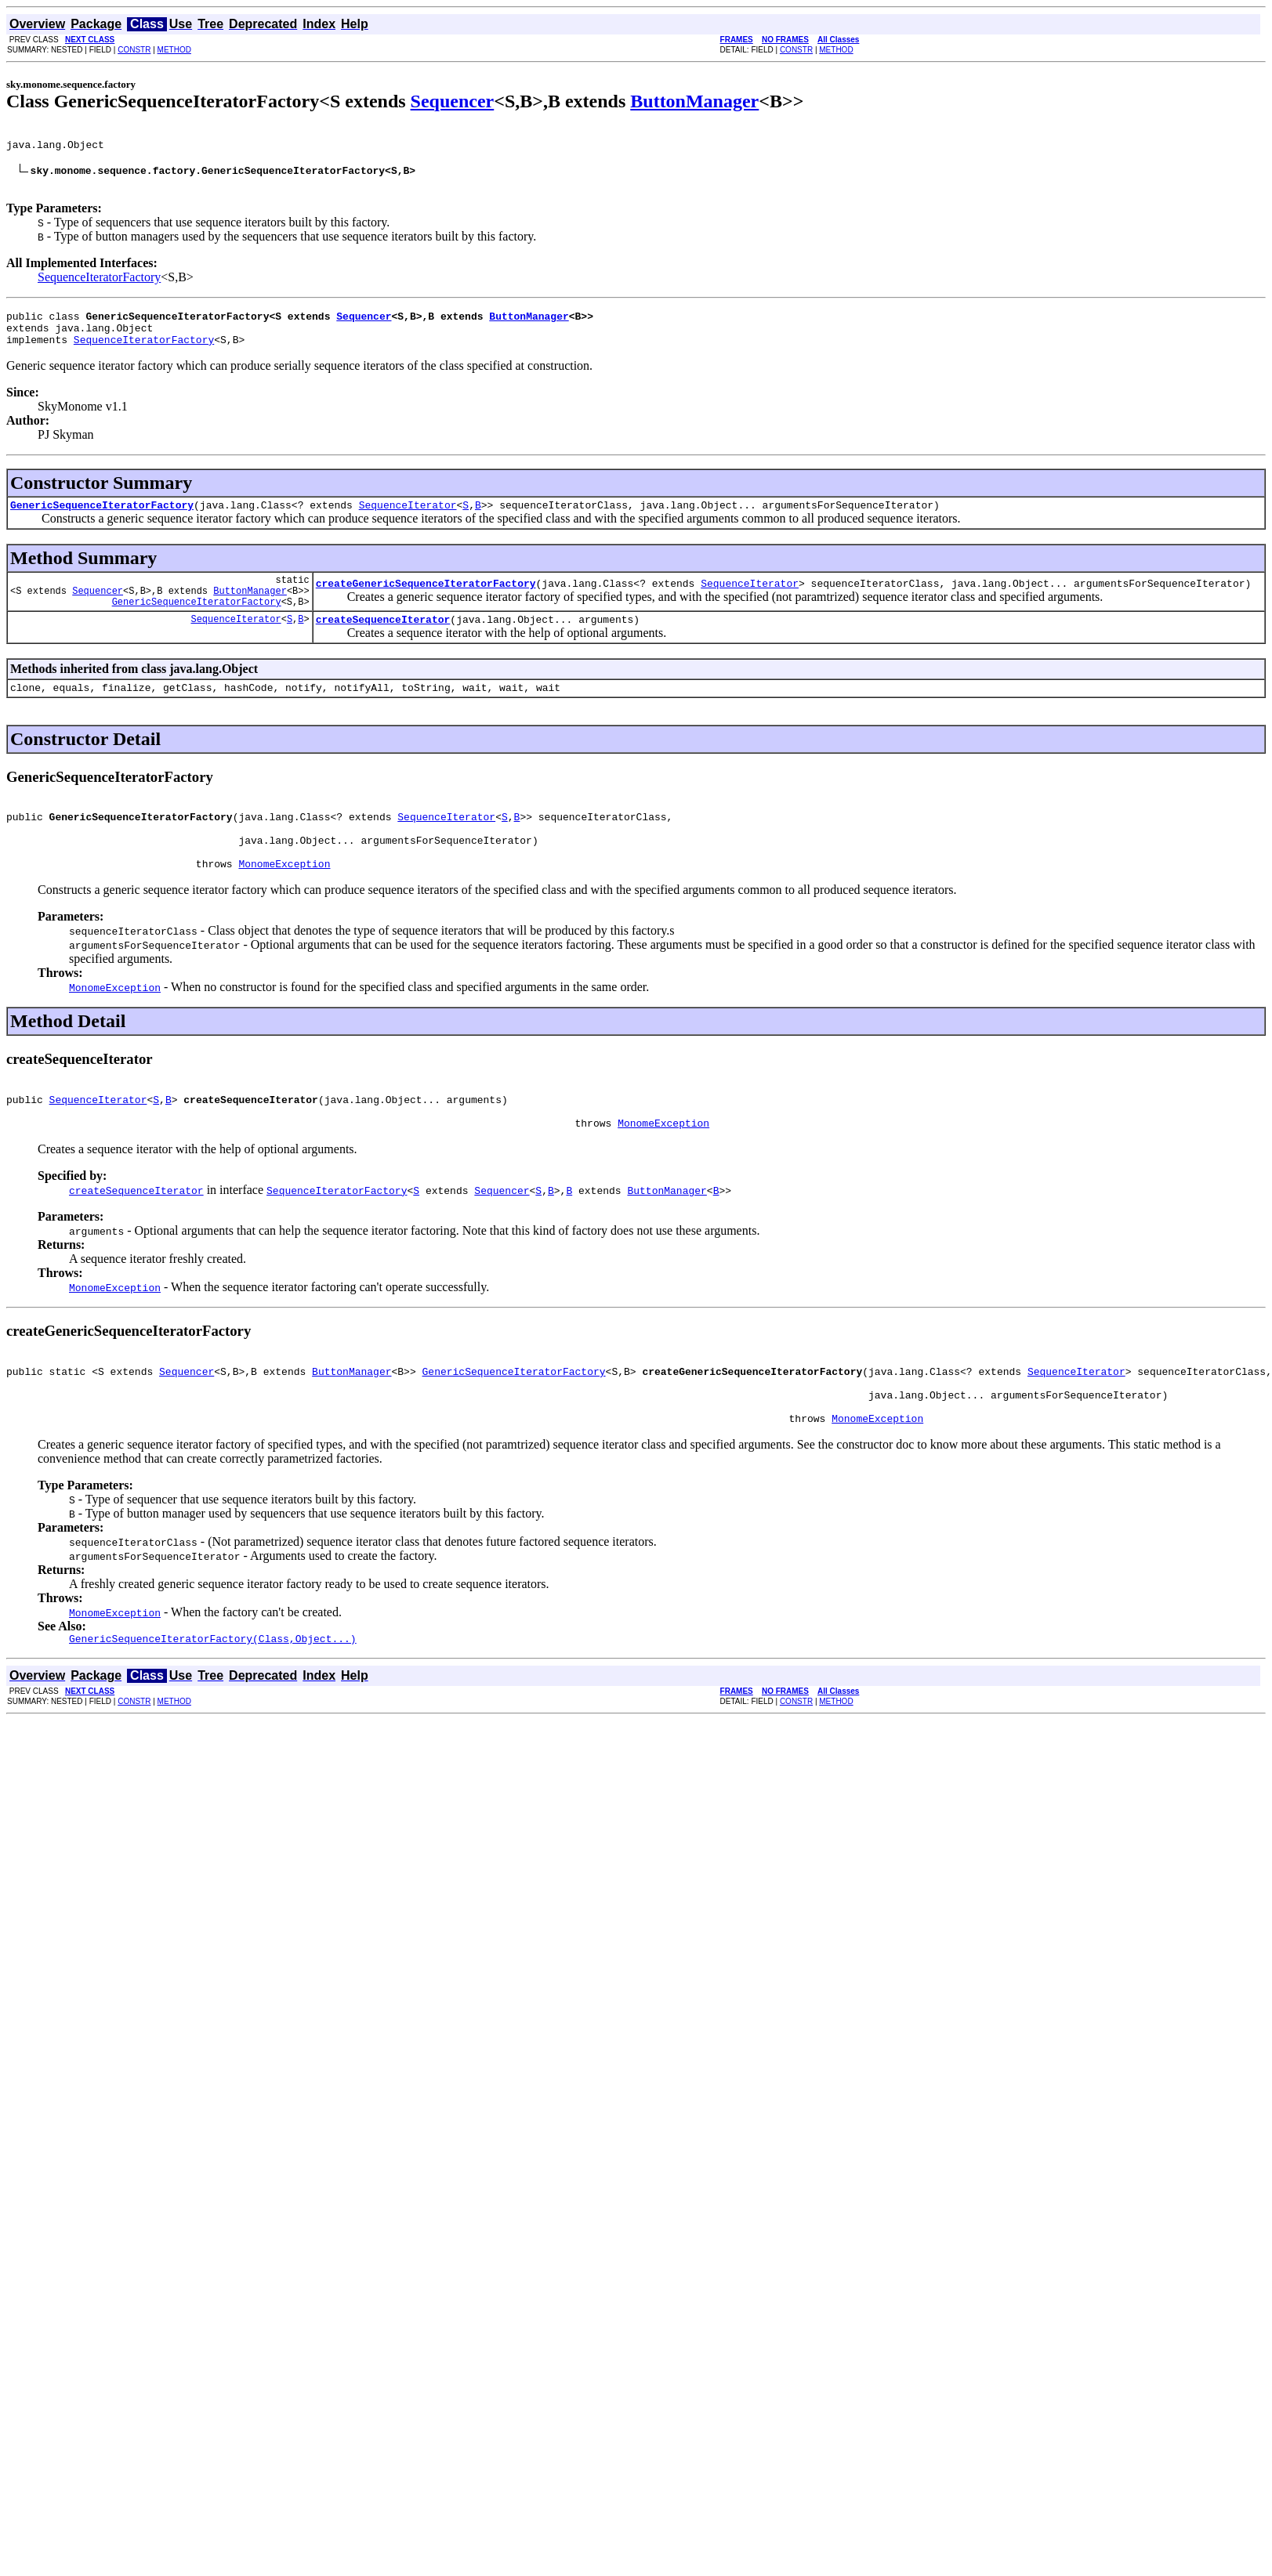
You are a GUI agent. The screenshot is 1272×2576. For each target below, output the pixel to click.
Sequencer (453, 101)
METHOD (174, 49)
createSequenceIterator (383, 647)
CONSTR (134, 49)
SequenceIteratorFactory (99, 286)
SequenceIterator (408, 523)
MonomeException (284, 908)
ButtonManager (694, 101)
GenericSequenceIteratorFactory (102, 523)
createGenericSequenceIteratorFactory (426, 606)
